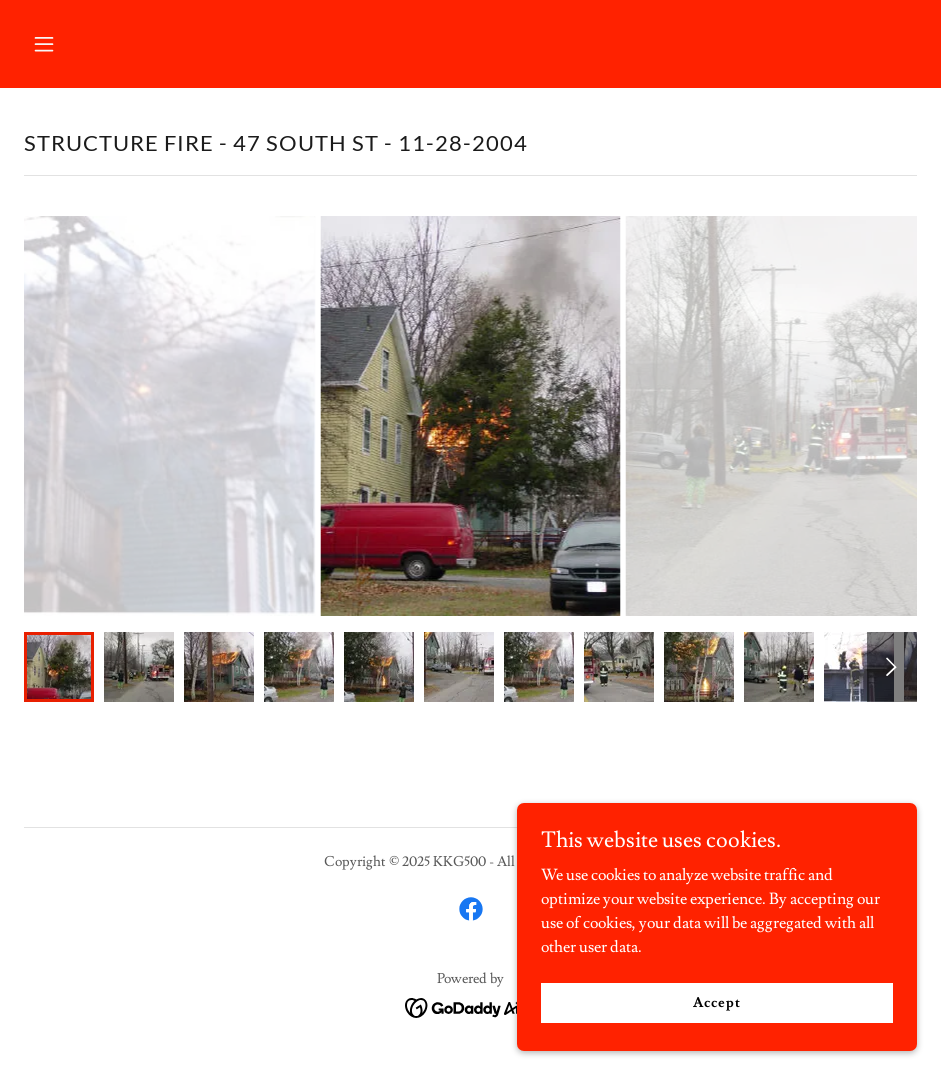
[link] (471, 909)
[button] (91, 44)
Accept (716, 1002)
